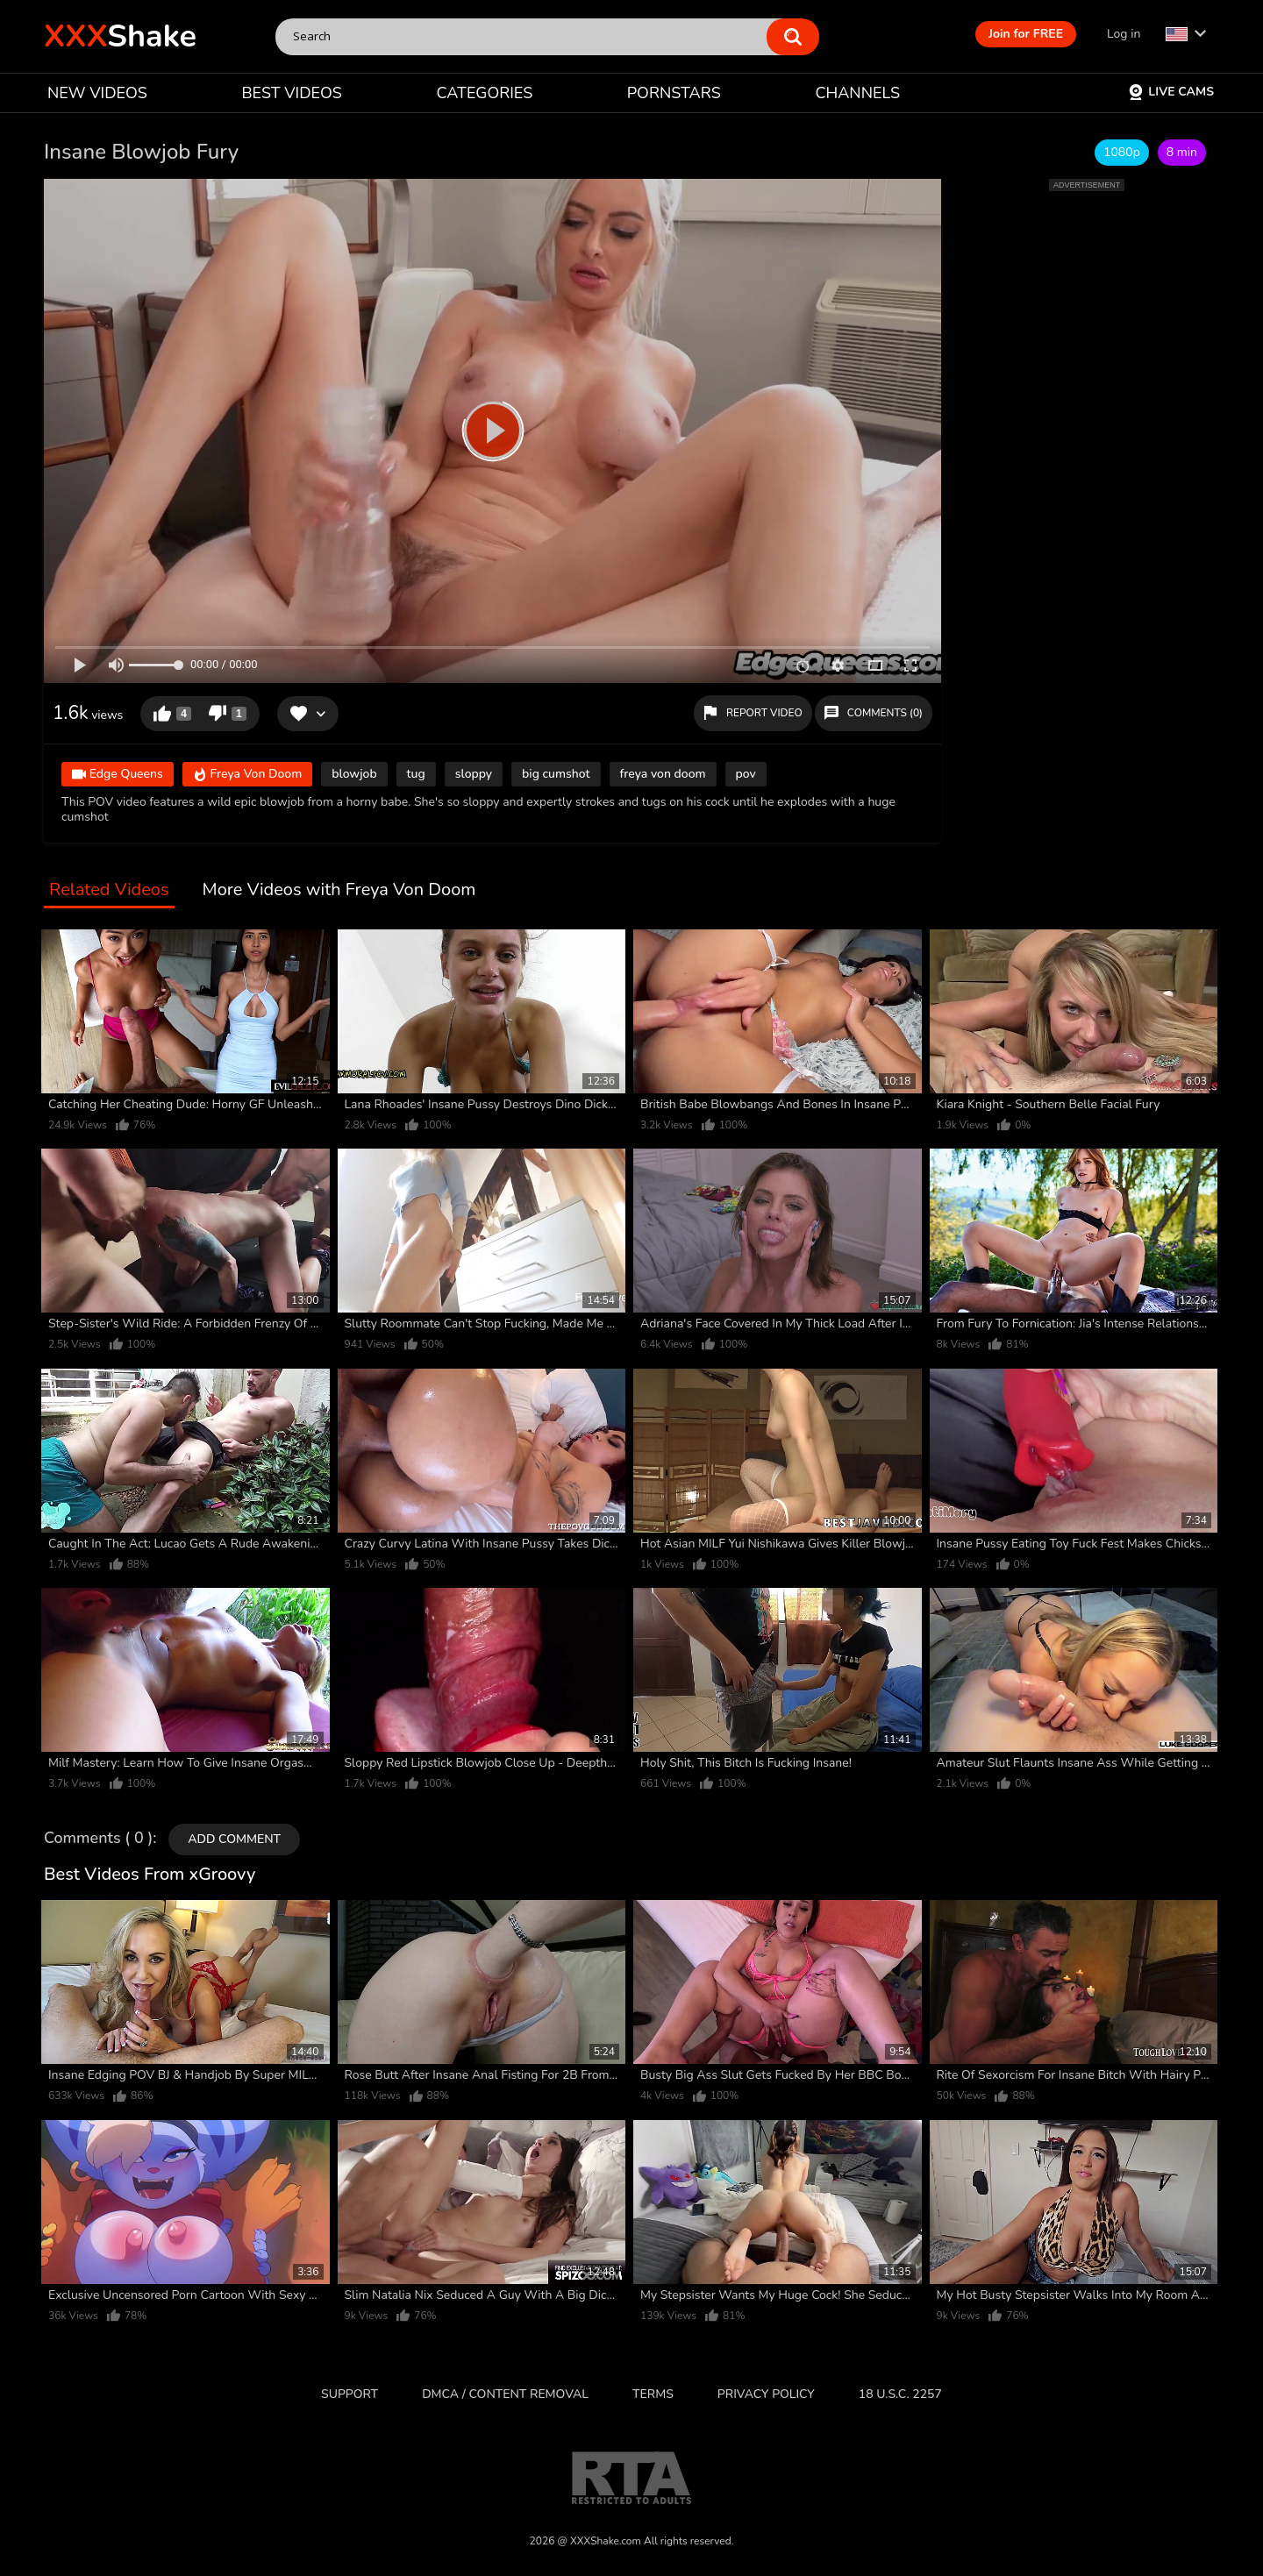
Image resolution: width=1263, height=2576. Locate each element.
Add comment (234, 1839)
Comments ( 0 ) (98, 1838)
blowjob (354, 773)
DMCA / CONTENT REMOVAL (505, 2394)
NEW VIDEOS (97, 92)
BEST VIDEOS (291, 92)
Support (349, 2394)
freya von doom (663, 773)
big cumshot (555, 773)
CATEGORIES (485, 92)
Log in (1123, 33)
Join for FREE (1025, 33)
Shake (120, 36)
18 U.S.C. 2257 (900, 2394)
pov (746, 773)
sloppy (473, 773)
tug (416, 773)
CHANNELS (857, 92)
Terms (653, 2394)
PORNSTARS (674, 92)
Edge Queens (117, 775)
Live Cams (1171, 91)
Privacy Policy (766, 2394)
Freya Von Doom (247, 775)
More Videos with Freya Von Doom (339, 890)
